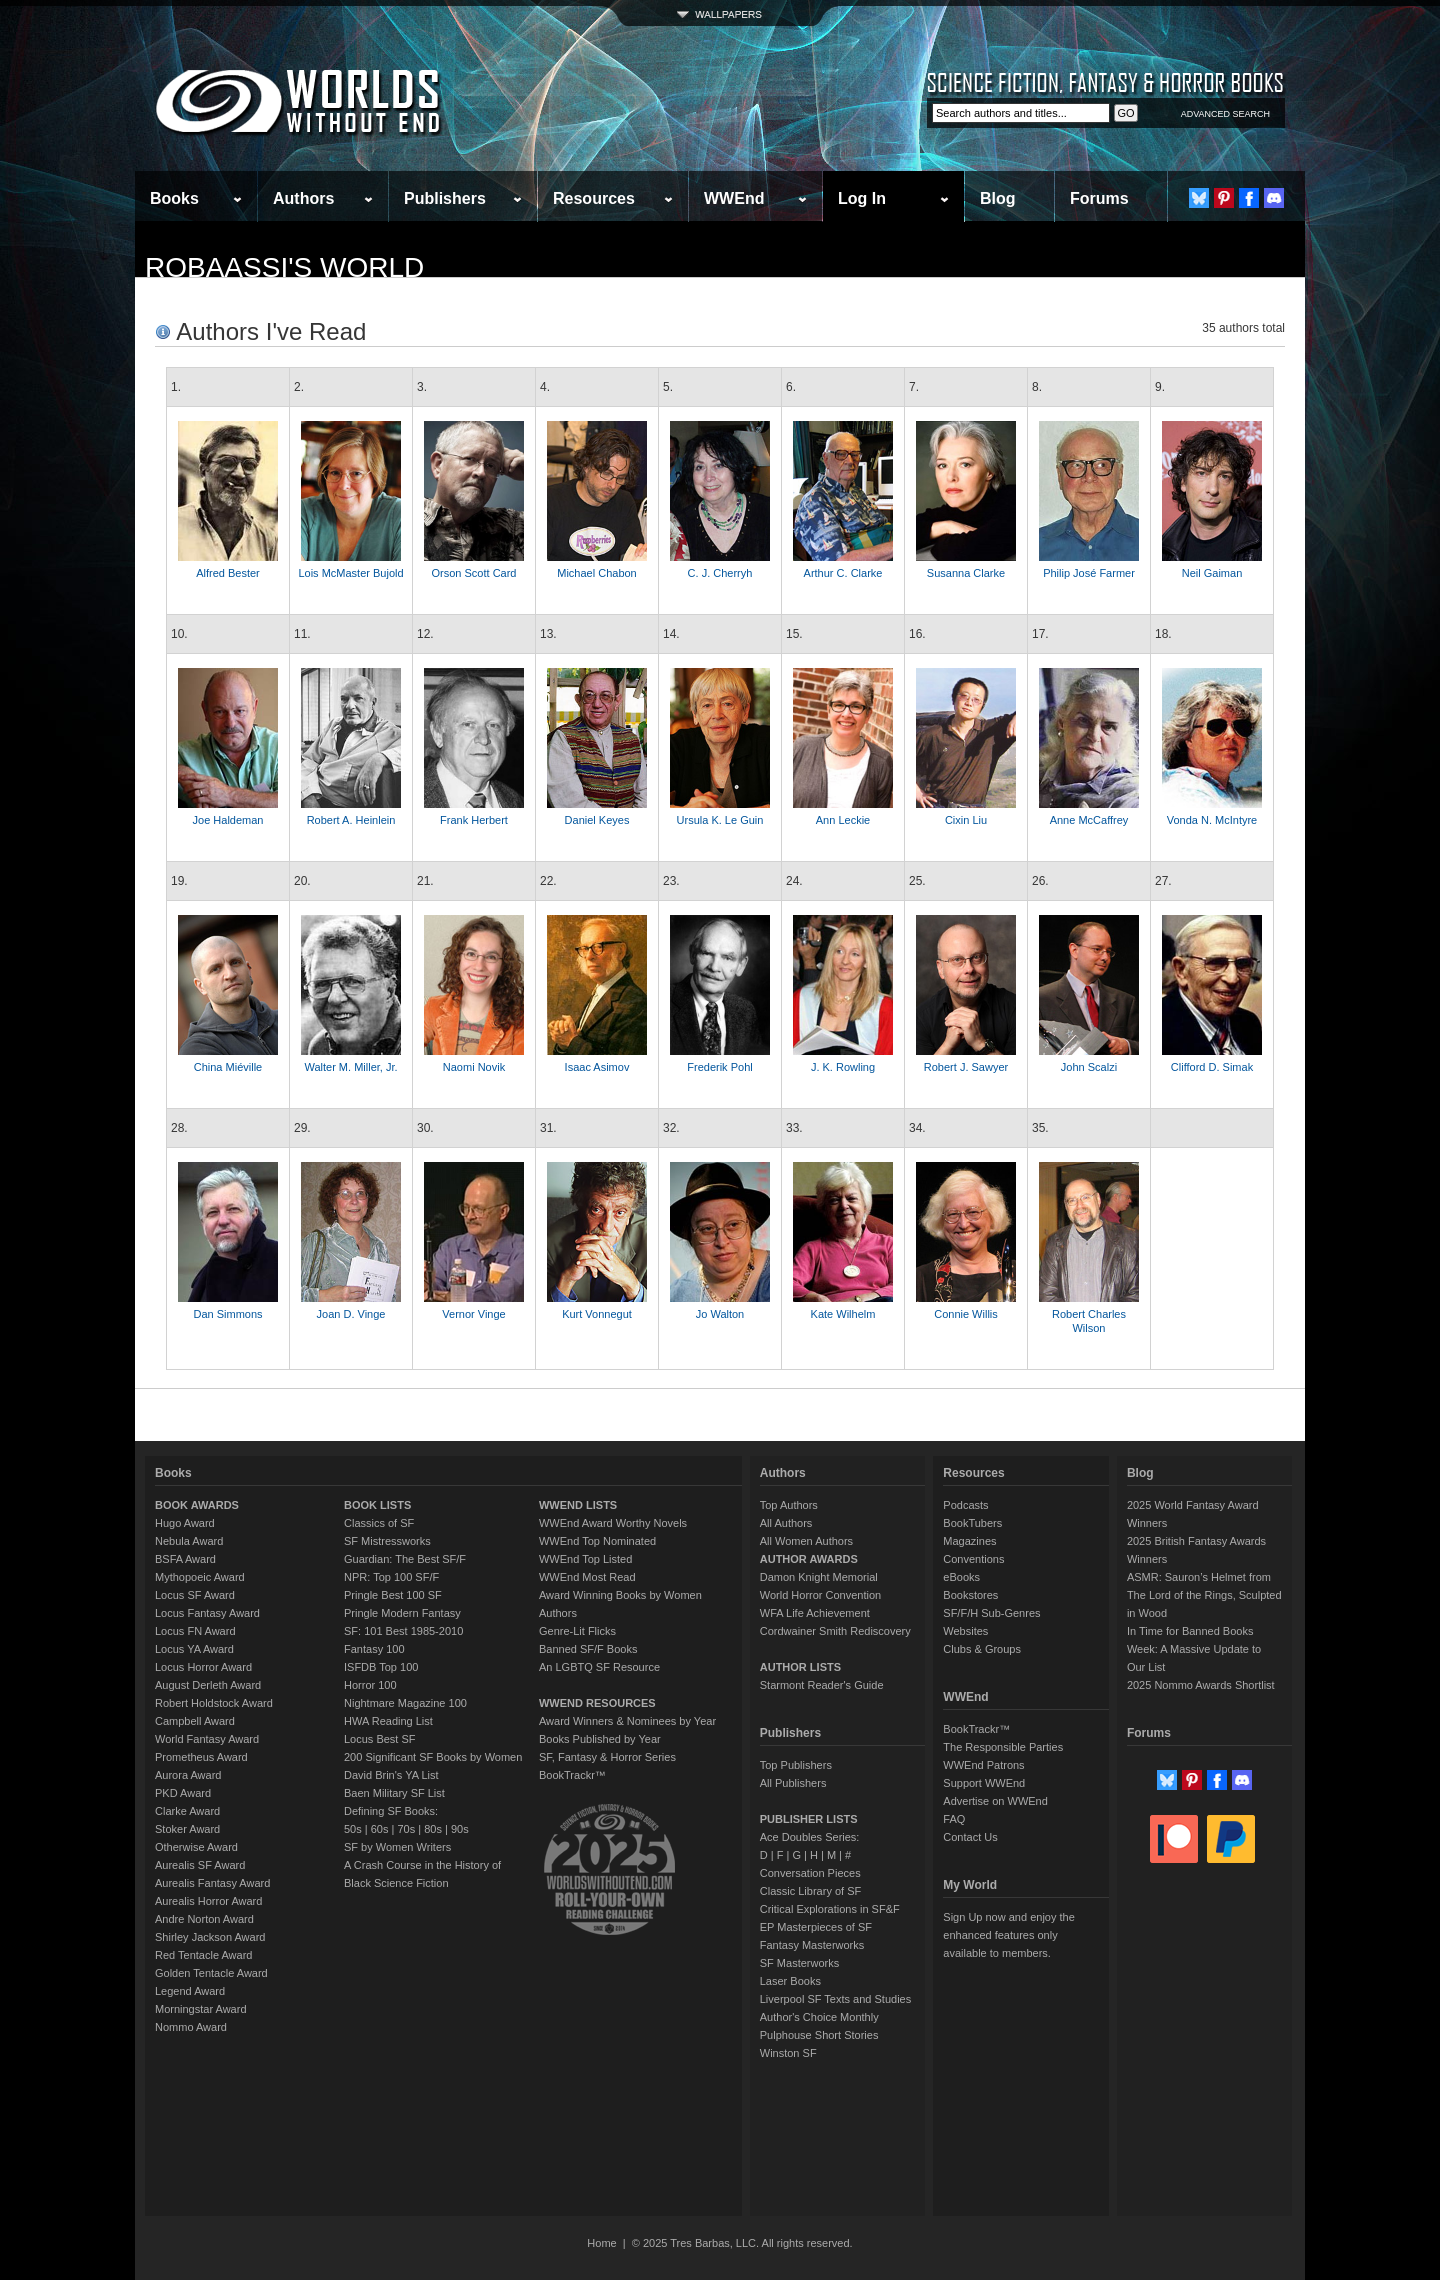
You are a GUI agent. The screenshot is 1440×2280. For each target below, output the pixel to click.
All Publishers (793, 1783)
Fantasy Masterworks (812, 1945)
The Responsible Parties (1003, 1747)
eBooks (961, 1577)
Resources (594, 198)
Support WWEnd (984, 1783)
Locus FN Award (195, 1631)
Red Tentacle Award (203, 1955)
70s (406, 1829)
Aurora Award (188, 1775)
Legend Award (190, 1991)
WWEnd (734, 198)
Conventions (973, 1559)
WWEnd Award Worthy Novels (613, 1523)
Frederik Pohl (719, 1067)
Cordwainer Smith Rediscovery (835, 1631)
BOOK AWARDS (197, 1505)
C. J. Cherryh (720, 573)
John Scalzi (1089, 1067)
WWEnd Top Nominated (597, 1541)
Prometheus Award (201, 1757)
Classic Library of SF (810, 1891)
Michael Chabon (597, 573)
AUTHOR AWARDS (809, 1559)
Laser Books (790, 1981)
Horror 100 (370, 1685)
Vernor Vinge (473, 1314)
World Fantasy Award (207, 1739)
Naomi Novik (474, 1067)
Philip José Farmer (1089, 573)
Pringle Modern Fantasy (402, 1613)
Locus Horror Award (203, 1667)
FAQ (954, 1819)
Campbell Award (195, 1721)
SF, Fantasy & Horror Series (607, 1757)
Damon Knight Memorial (819, 1577)
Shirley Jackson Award (210, 1937)
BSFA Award (185, 1559)
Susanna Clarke (966, 573)
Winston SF (788, 2053)
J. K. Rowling (843, 1067)
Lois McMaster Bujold (350, 573)
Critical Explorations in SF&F (830, 1909)
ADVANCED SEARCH (1225, 114)
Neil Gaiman (1212, 573)
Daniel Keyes (597, 820)
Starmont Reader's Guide (822, 1685)
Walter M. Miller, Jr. (350, 1067)
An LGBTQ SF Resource (599, 1667)
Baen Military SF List (394, 1793)
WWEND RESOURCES (597, 1703)
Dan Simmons (227, 1314)
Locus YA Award (194, 1649)
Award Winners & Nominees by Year (627, 1721)
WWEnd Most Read (587, 1577)
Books (174, 198)
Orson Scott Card (474, 573)
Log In (862, 198)
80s (433, 1829)
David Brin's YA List (391, 1775)
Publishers (445, 198)
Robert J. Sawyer (966, 1067)
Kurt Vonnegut (597, 1314)
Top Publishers (796, 1765)
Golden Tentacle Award (211, 1973)
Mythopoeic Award (200, 1577)
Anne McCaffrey (1089, 820)
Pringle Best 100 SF (393, 1595)
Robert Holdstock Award (214, 1703)
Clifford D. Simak (1212, 1067)
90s (460, 1829)
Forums (1099, 198)
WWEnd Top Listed (585, 1559)
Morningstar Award (201, 2009)
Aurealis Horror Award (208, 1901)
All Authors (786, 1523)
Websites (965, 1631)
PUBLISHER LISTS (809, 1819)
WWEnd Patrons (983, 1765)
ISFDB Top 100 (381, 1667)
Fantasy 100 (374, 1649)
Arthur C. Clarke (843, 573)
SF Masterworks (799, 1963)
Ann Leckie (843, 820)
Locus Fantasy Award (207, 1613)
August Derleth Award (208, 1685)
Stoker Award (187, 1829)
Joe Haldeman (228, 820)
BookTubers (972, 1523)
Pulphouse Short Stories (819, 2035)
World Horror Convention (820, 1595)
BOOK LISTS (377, 1505)
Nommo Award (191, 2027)
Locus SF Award (195, 1595)
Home (601, 2243)
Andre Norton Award (204, 1919)
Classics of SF (379, 1523)
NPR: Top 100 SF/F (391, 1577)
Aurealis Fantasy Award (212, 1883)
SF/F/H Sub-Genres (991, 1613)
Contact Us (970, 1837)
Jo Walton (720, 1314)
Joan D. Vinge (351, 1314)
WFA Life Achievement (815, 1613)
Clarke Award (187, 1811)
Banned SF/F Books (588, 1649)
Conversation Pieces (810, 1873)
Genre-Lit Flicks (577, 1631)
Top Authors (789, 1505)
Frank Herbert (474, 820)
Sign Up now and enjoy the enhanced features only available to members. (1008, 1935)
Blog (998, 198)
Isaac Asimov (597, 1067)
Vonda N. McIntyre (1212, 820)
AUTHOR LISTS (800, 1667)
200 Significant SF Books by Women (433, 1757)
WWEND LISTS (578, 1505)
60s (380, 1829)
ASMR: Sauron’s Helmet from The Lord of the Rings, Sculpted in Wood (1204, 1595)
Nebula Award (189, 1541)
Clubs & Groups (982, 1649)
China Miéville (228, 1067)
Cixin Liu (966, 820)
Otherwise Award (196, 1847)
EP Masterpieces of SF (816, 1927)
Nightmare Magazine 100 (405, 1703)
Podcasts (965, 1505)
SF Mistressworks (387, 1541)
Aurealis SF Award (200, 1865)
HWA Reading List (388, 1721)
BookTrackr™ (572, 1775)
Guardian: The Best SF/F (405, 1559)
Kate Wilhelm (843, 1314)
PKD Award (183, 1793)
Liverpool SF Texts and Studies (835, 1999)
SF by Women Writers (397, 1847)
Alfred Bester (228, 573)
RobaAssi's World (284, 267)
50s (353, 1829)
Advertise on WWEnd (995, 1801)
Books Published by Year (600, 1739)
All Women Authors (806, 1541)
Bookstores (970, 1595)
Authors (303, 198)
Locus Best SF (380, 1739)
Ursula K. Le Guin (720, 820)
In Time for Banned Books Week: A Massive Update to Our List (1194, 1649)
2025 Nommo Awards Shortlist (1201, 1685)
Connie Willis (966, 1314)
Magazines (969, 1541)
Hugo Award (185, 1523)
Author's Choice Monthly (819, 2017)
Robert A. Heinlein (351, 820)
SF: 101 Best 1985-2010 (403, 1631)
